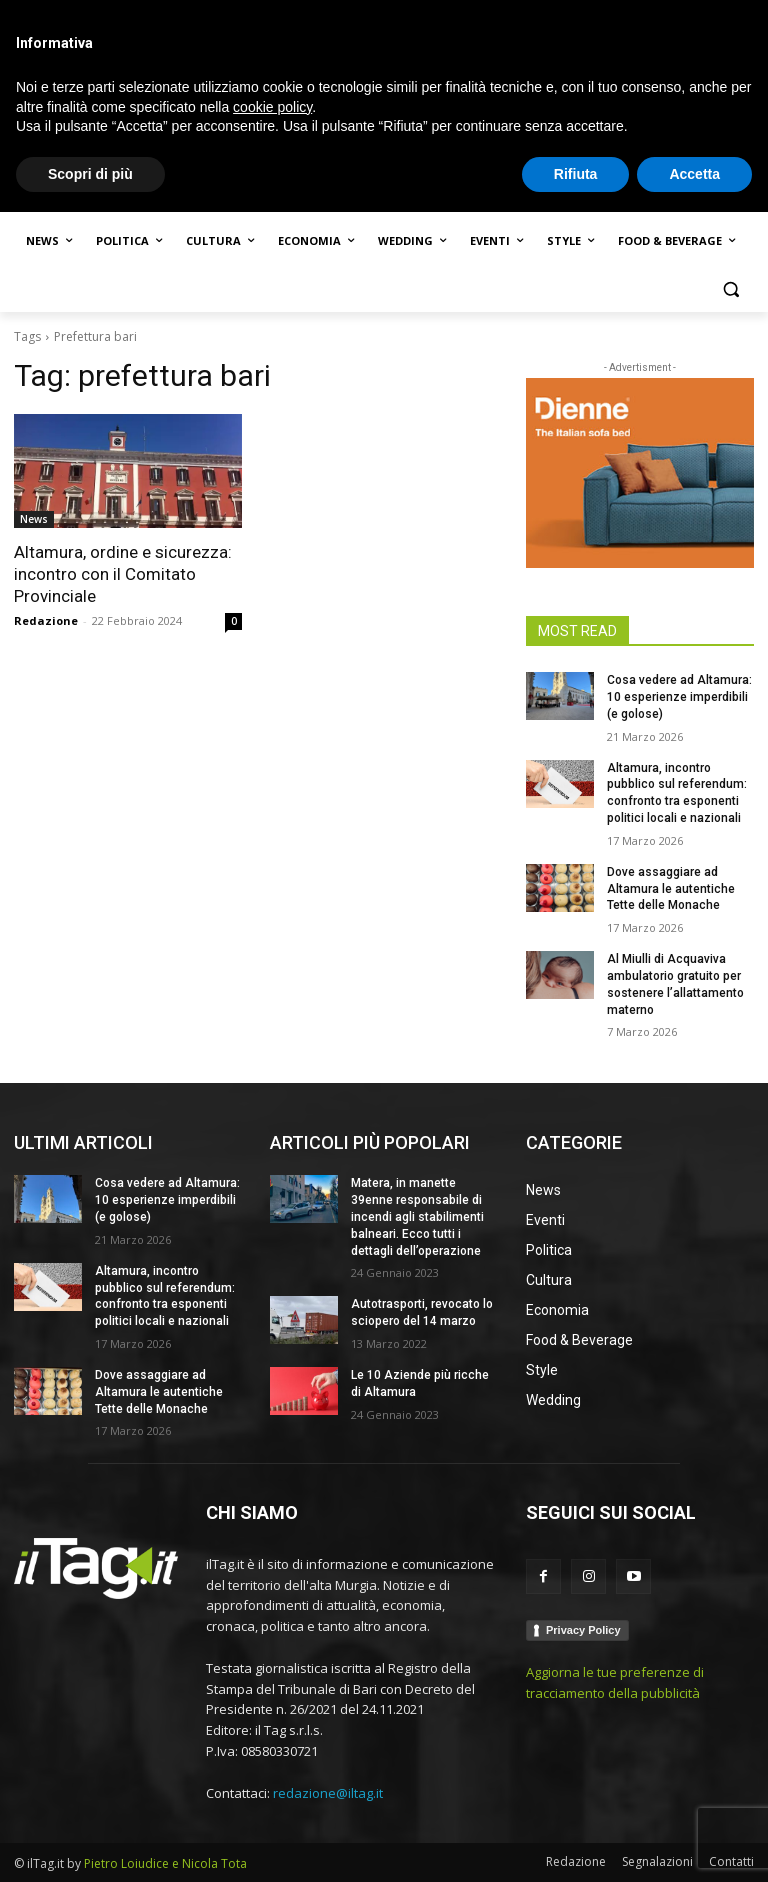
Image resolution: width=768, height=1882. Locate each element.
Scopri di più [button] (90, 1843)
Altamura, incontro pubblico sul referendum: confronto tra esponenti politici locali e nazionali (165, 1296)
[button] (730, 289)
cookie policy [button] (272, 1776)
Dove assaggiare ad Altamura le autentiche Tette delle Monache (671, 889)
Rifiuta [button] (576, 1843)
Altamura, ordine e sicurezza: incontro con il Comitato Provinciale (123, 574)
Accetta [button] (694, 1843)
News (34, 519)
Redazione (46, 620)
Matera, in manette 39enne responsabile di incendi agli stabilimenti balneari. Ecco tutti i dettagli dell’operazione (417, 1216)
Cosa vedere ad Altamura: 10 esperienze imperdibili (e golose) (679, 697)
